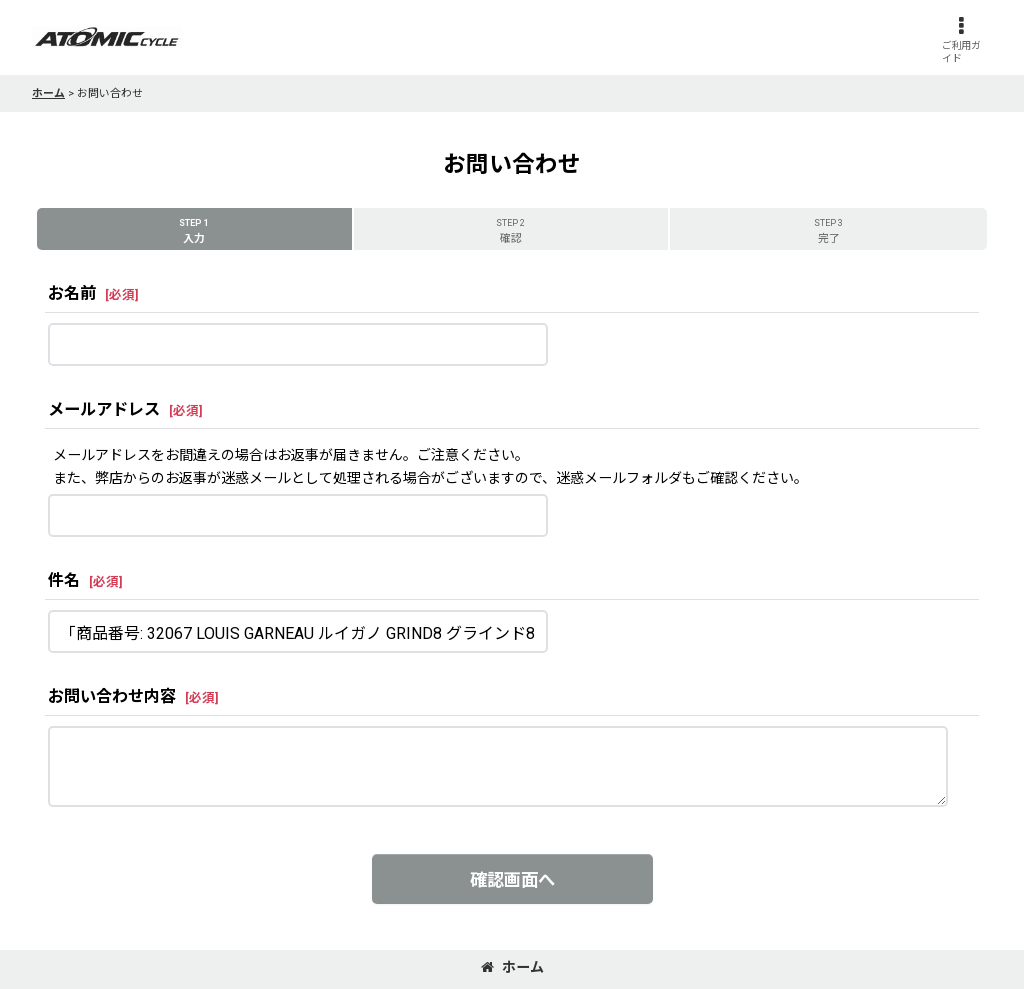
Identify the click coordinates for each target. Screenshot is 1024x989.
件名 (64, 580)
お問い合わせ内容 (112, 696)
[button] (961, 40)
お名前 (72, 293)
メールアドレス (104, 409)
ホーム (512, 967)
